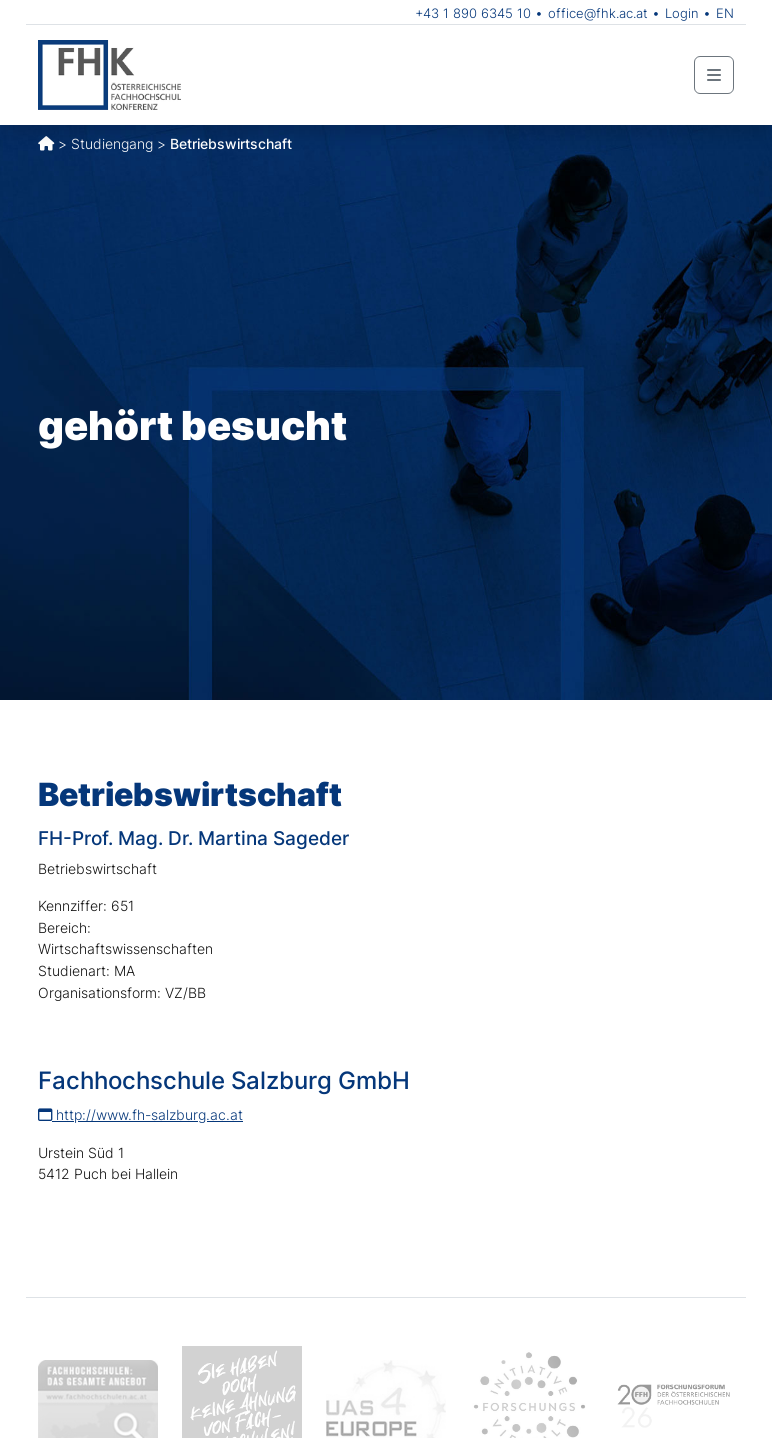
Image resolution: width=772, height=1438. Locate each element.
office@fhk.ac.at (598, 13)
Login (682, 13)
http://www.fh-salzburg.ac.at (140, 1114)
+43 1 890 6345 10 (473, 13)
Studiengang (112, 143)
